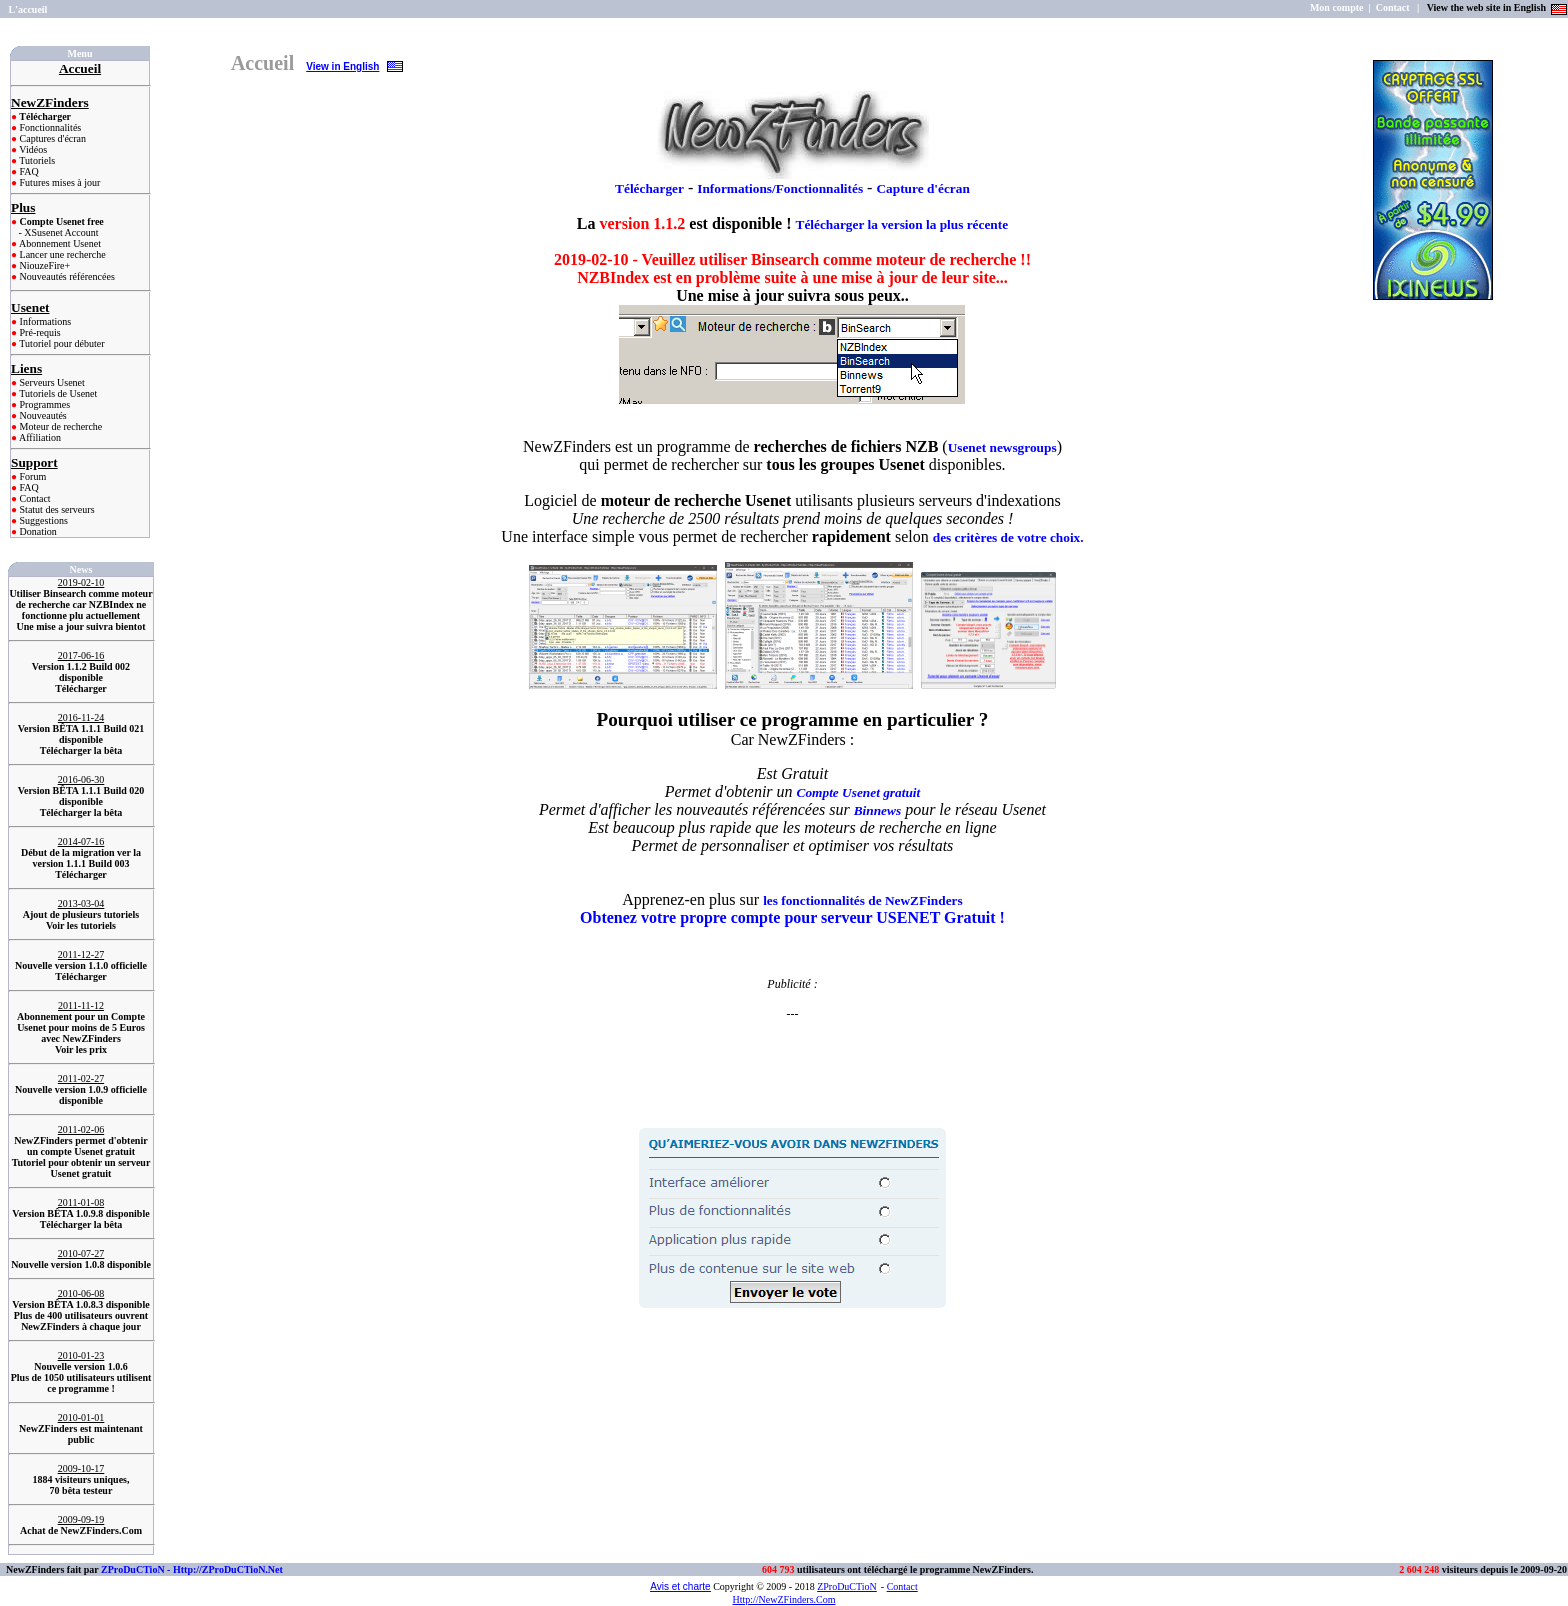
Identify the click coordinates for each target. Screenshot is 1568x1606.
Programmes (43, 404)
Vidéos (32, 149)
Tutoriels (36, 160)
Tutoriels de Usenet (57, 393)
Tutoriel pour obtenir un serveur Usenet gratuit (81, 1168)
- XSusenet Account (59, 232)
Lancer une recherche (61, 254)
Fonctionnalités (49, 127)
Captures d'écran (51, 138)
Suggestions (42, 520)
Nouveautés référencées (66, 276)
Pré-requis (39, 332)
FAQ (28, 171)
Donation (37, 531)
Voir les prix (81, 1049)
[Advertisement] (792, 1052)
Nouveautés (42, 415)
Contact (34, 498)
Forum (31, 476)
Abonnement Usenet (59, 243)
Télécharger (81, 688)
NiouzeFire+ (43, 265)
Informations (44, 321)
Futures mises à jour (58, 182)
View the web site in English (1488, 7)
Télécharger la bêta (81, 750)
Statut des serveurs (56, 509)
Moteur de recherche (59, 426)
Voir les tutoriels (81, 925)
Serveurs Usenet (51, 382)
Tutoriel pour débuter (61, 343)
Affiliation (39, 437)
